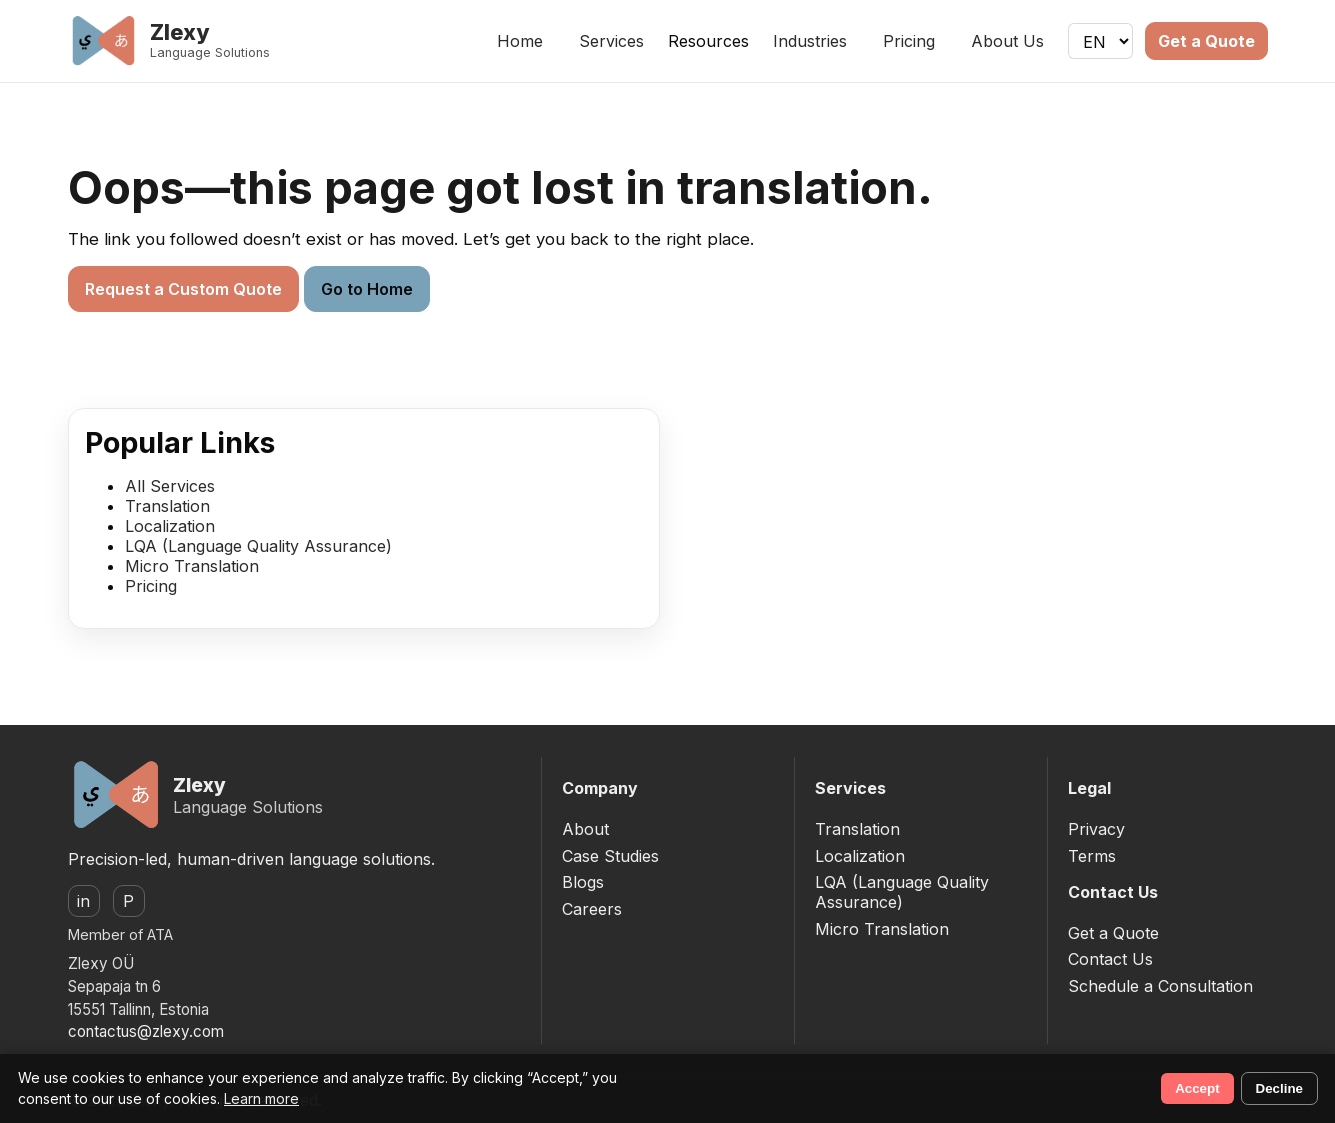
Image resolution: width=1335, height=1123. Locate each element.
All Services (170, 486)
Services (611, 41)
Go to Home (367, 289)
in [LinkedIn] (83, 901)
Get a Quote (1206, 41)
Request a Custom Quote (183, 289)
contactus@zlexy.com (146, 1031)
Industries (810, 41)
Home (520, 41)
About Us (1007, 41)
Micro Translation (192, 566)
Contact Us (1110, 959)
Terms (1092, 856)
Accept (1197, 1088)
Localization (170, 526)
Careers (592, 909)
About (585, 829)
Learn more (261, 1098)
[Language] (1100, 41)
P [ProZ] (128, 901)
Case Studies (610, 856)
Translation (167, 506)
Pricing (909, 41)
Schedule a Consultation (1160, 986)
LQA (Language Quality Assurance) (258, 546)
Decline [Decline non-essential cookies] (1279, 1088)
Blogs (583, 882)
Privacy (1096, 829)
